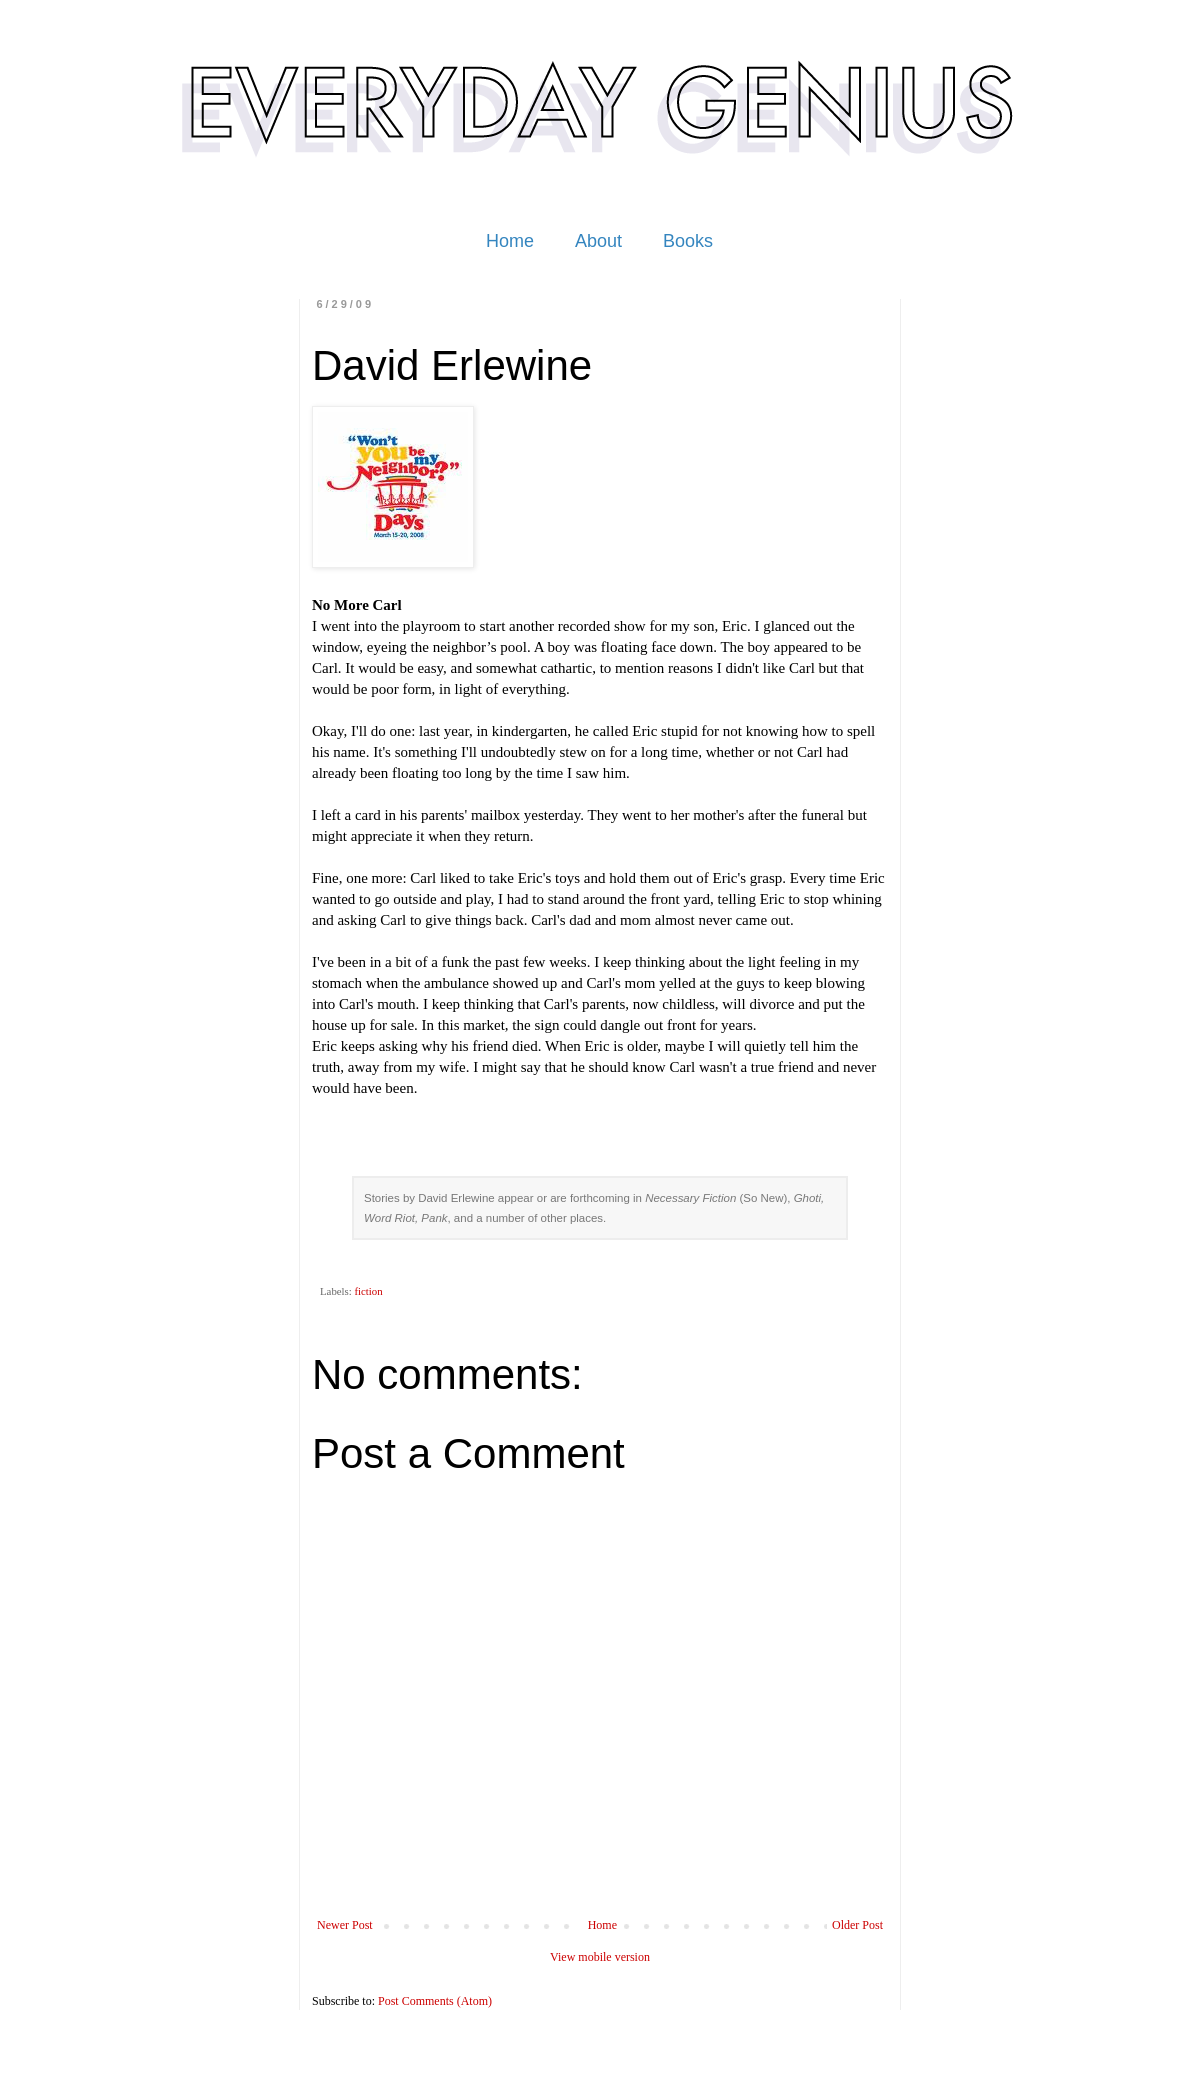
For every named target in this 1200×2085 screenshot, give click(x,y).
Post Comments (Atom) (435, 2001)
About (598, 241)
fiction (368, 1291)
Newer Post (345, 1925)
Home (510, 241)
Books (688, 241)
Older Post (857, 1925)
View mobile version (600, 1957)
